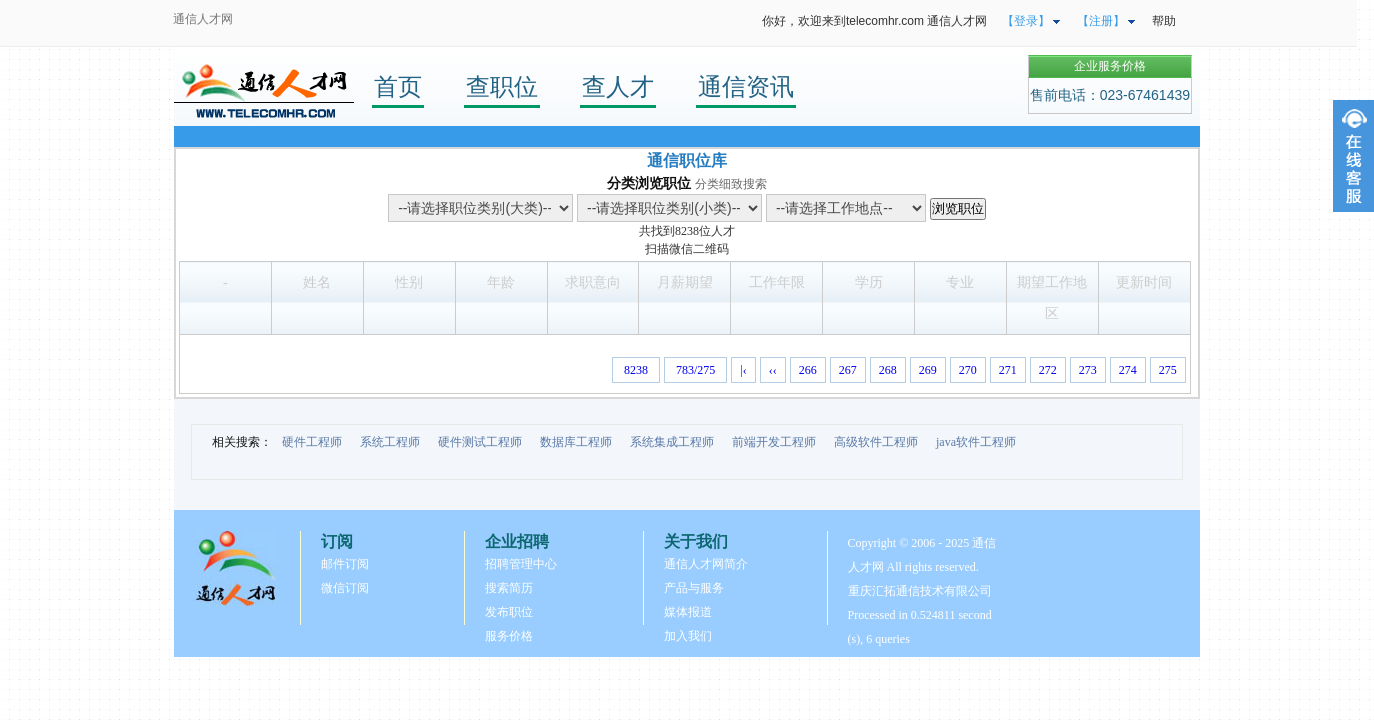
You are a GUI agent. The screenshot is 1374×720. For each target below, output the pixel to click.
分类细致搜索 (731, 184)
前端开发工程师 (774, 442)
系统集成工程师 (672, 442)
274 (1128, 370)
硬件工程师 (312, 442)
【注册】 (1101, 21)
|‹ (743, 370)
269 (928, 370)
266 (808, 370)
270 (968, 370)
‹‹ (773, 370)
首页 (398, 86)
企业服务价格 (1110, 66)
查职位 (502, 86)
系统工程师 (390, 442)
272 (1048, 370)
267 (848, 370)
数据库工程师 (576, 442)
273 (1088, 370)
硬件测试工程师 (480, 442)
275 (1168, 370)
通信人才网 (203, 19)
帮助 (1164, 21)
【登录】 (1026, 21)
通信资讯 (746, 86)
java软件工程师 (976, 442)
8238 (687, 231)
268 (888, 370)
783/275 (695, 370)
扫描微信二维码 (687, 249)
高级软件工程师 (876, 442)
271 (1008, 370)
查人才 (618, 86)
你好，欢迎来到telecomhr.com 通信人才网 (874, 21)
